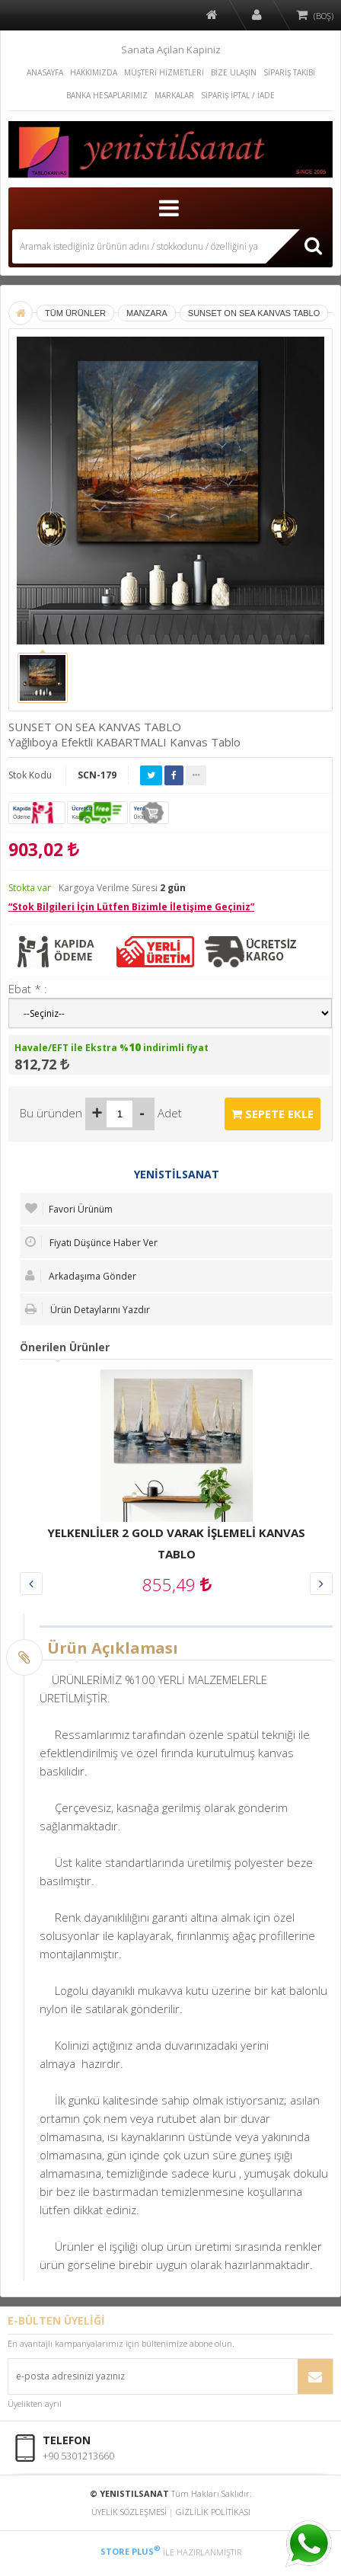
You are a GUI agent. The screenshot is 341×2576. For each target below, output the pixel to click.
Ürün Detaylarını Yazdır (87, 1309)
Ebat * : (27, 988)
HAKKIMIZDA (93, 72)
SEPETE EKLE (272, 1113)
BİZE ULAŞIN (234, 72)
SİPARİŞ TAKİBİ (289, 72)
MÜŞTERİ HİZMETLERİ (164, 72)
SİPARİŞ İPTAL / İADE (238, 95)
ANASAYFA (45, 72)
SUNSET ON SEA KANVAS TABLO (254, 313)
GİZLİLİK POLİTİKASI (213, 2511)
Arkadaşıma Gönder (80, 1276)
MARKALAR (174, 95)
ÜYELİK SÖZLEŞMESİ (129, 2511)
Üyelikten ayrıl (35, 2403)
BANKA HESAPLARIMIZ (107, 95)
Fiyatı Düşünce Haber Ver (91, 1242)
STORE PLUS (130, 2551)
